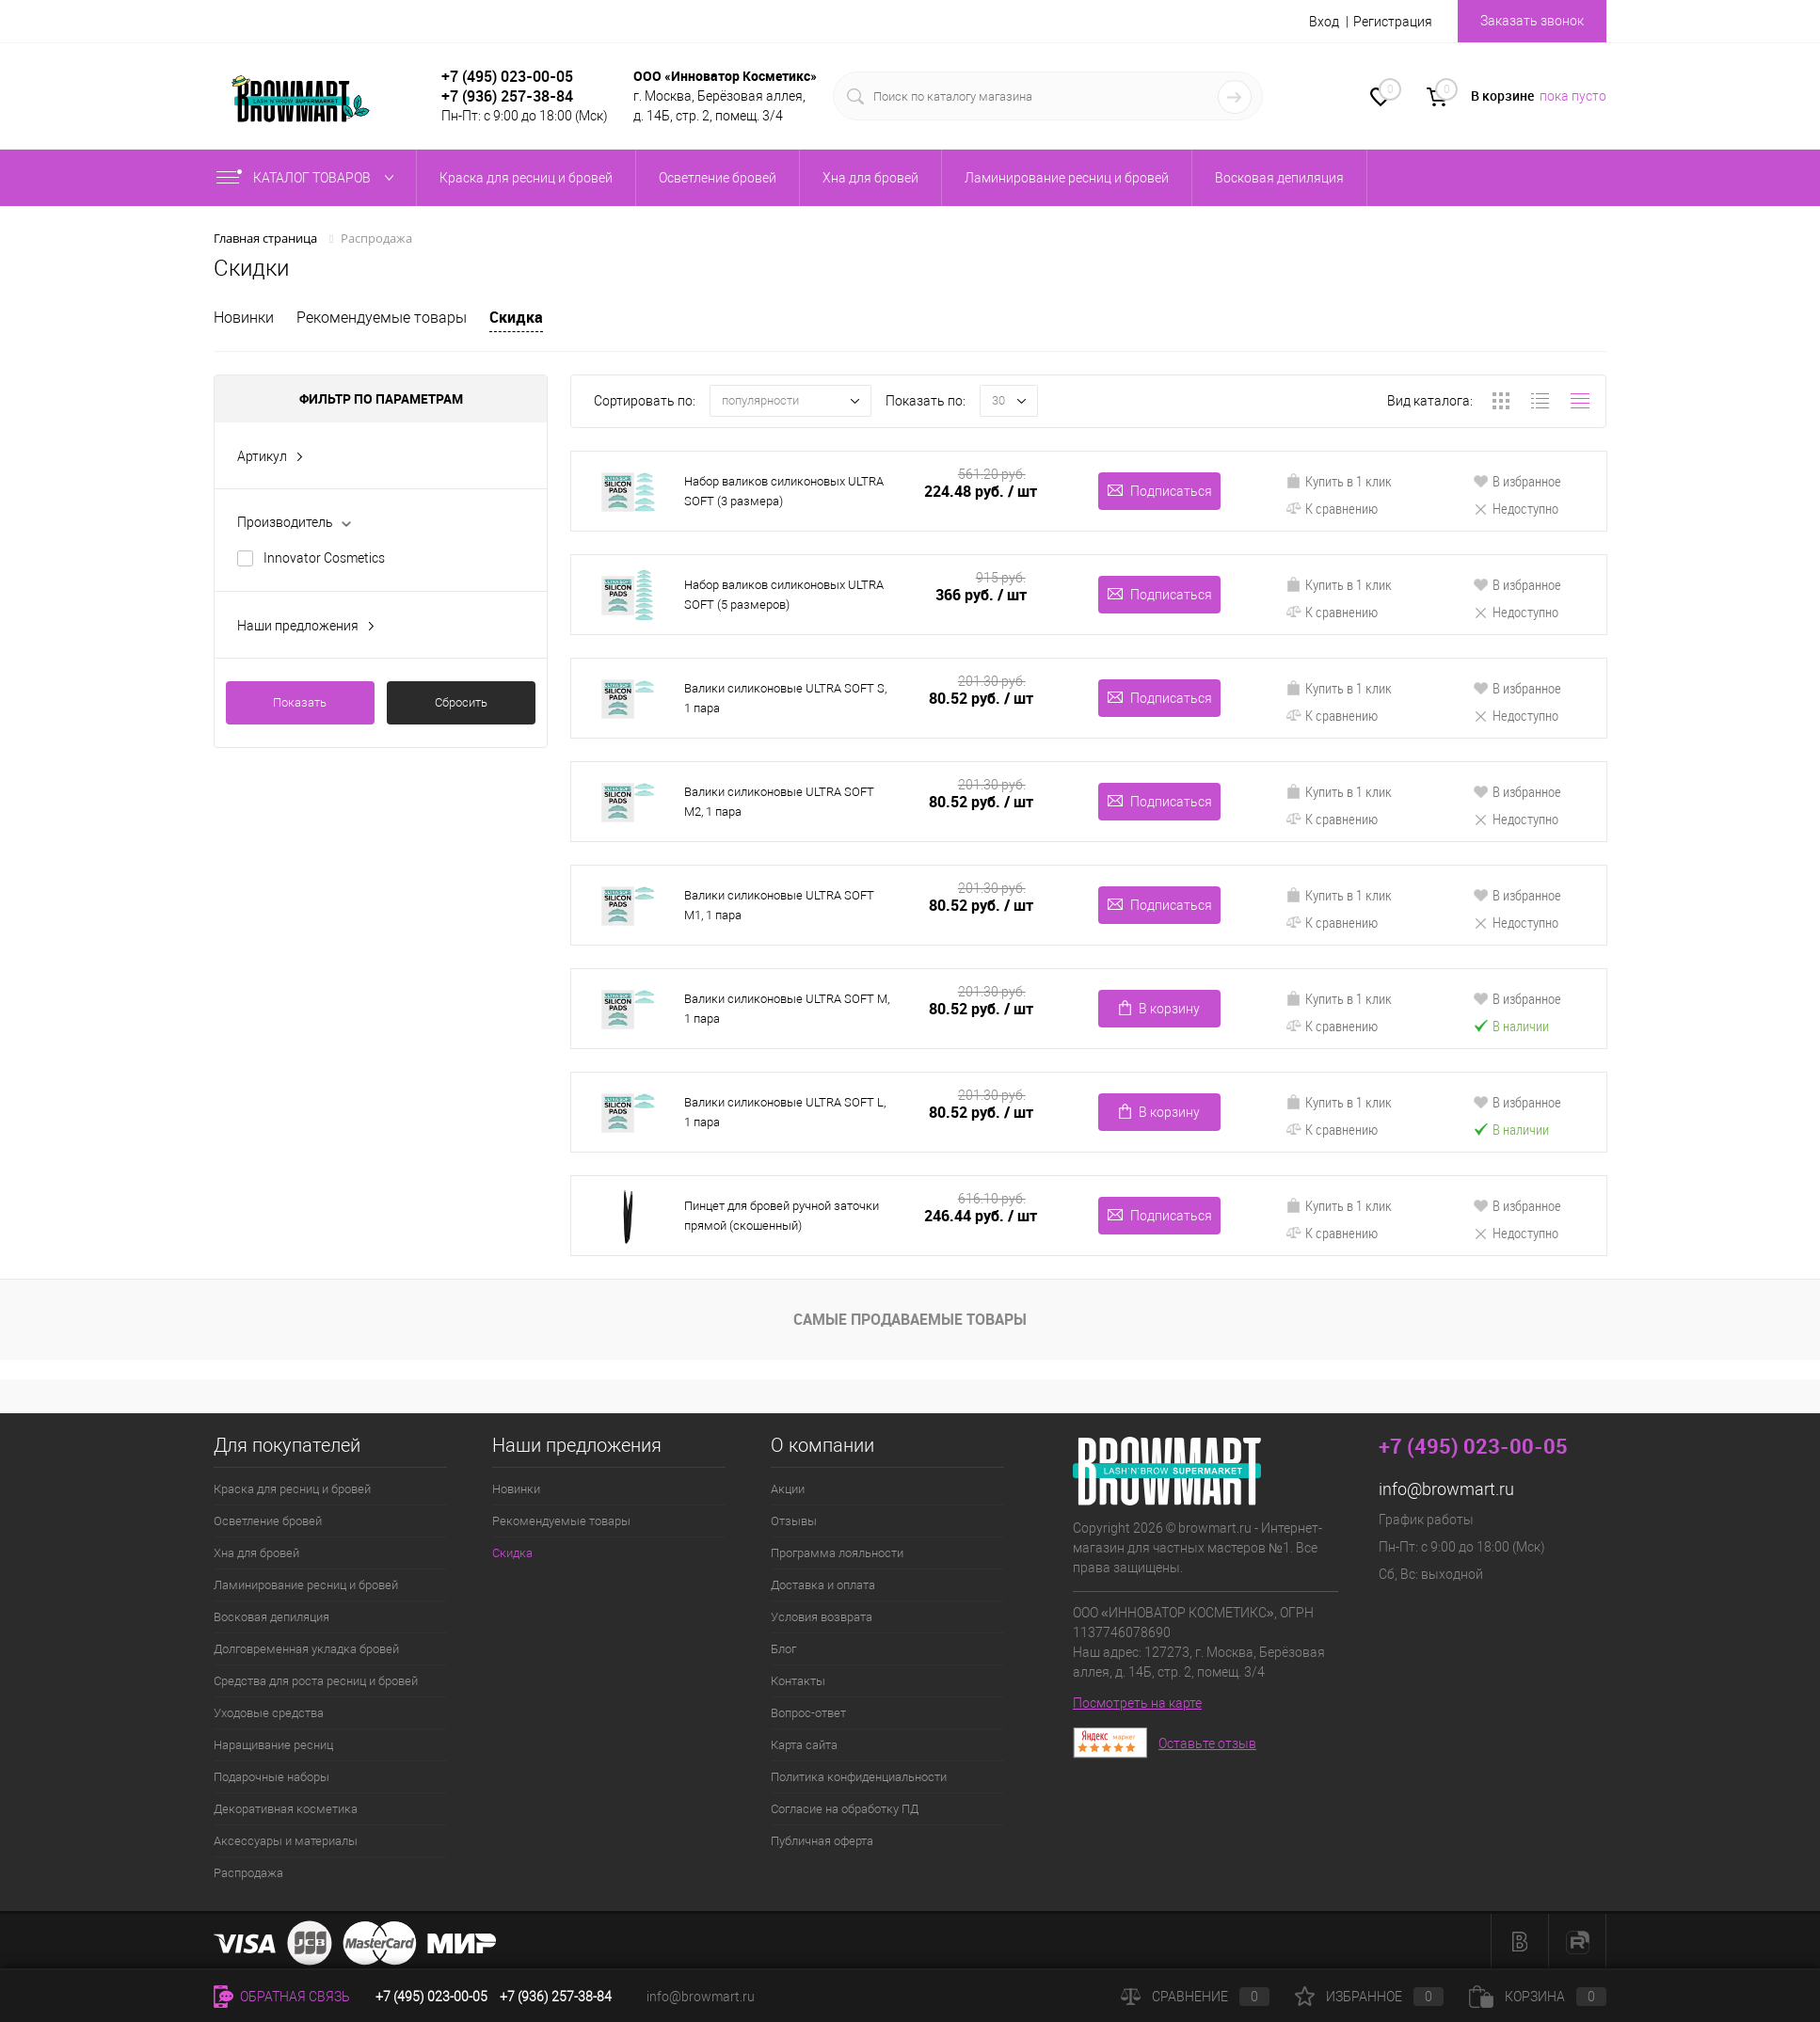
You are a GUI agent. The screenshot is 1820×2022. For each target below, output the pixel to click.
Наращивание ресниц (273, 1745)
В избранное (1517, 480)
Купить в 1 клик (1338, 480)
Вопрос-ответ (808, 1713)
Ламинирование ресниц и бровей (306, 1585)
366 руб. (981, 595)
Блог (783, 1649)
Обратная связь (282, 1996)
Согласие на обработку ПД (844, 1809)
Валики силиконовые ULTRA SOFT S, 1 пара (785, 698)
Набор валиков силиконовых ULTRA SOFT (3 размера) (784, 491)
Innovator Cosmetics (324, 557)
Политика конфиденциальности (859, 1777)
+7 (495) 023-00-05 (507, 76)
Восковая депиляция (271, 1617)
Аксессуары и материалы (286, 1841)
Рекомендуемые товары (381, 317)
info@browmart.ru (1446, 1489)
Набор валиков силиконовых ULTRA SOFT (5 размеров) (784, 595)
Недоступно (1515, 508)
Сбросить (461, 702)
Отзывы (794, 1521)
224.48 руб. (980, 492)
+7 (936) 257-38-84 (556, 1996)
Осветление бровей (268, 1521)
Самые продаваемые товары (910, 1319)
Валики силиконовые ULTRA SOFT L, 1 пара (785, 1112)
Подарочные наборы (271, 1777)
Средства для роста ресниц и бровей (316, 1681)
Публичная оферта (822, 1841)
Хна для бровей (256, 1553)
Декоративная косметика (286, 1809)
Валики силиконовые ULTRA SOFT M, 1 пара (786, 1009)
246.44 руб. (980, 1216)
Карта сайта (804, 1745)
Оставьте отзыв (1207, 1743)
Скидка (516, 317)
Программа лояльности (837, 1553)
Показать (300, 702)
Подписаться (1160, 491)
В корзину (1159, 1008)
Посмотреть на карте (1137, 1703)
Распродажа (248, 1873)
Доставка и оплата (823, 1585)
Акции (788, 1489)
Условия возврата (821, 1617)
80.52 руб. (981, 698)
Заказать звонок (1532, 20)
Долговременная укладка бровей (306, 1649)
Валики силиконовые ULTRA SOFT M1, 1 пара (779, 905)
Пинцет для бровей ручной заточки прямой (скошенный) (781, 1216)
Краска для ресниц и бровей (292, 1489)
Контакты (798, 1681)
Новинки (244, 317)
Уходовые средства (269, 1713)
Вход (1324, 21)
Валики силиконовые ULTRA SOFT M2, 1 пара (779, 802)
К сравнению (1331, 508)
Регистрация (1392, 21)
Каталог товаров (309, 177)
